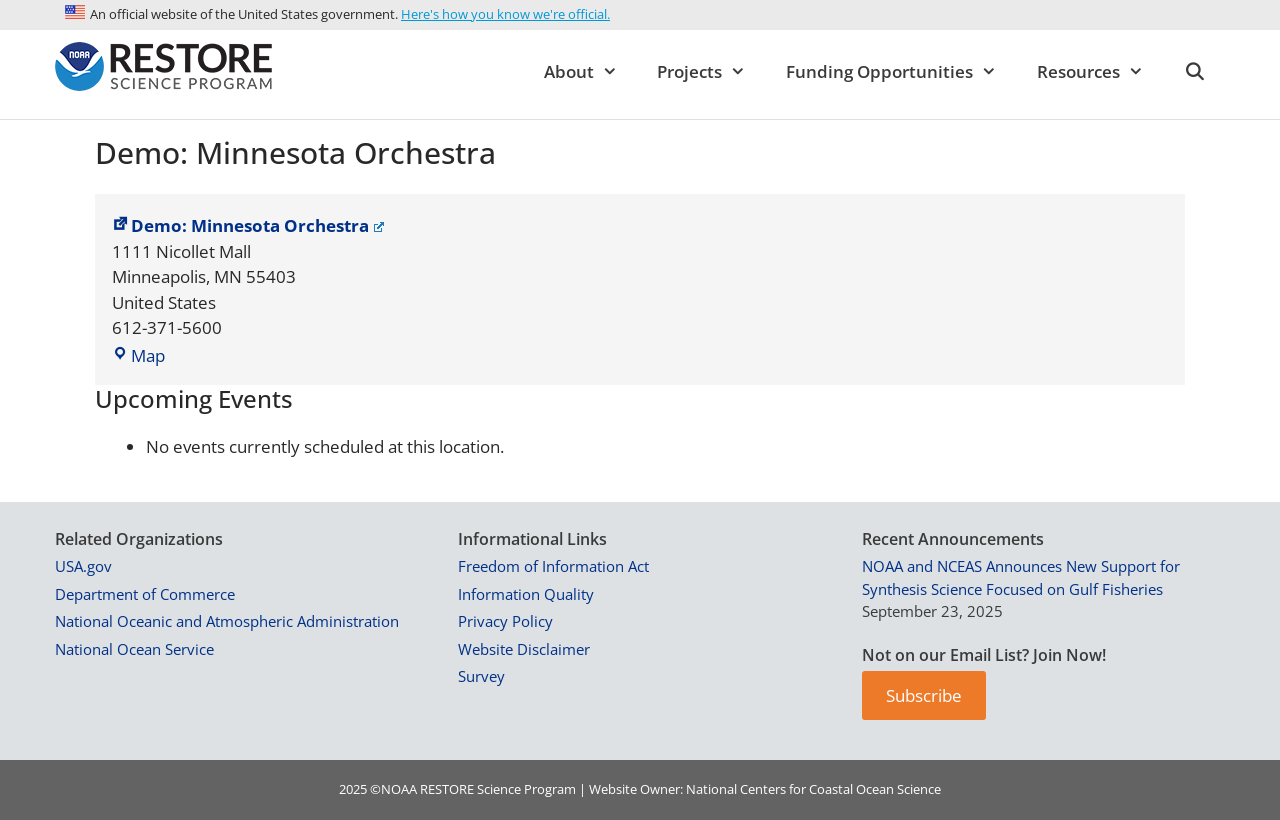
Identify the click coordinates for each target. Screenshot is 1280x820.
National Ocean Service (134, 649)
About (591, 72)
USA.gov (83, 566)
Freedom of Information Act (553, 566)
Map (138, 355)
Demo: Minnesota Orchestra (248, 225)
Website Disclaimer (524, 649)
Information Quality (526, 594)
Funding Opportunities (901, 72)
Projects (711, 72)
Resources (1100, 72)
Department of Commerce (145, 594)
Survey (481, 676)
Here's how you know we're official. (505, 14)
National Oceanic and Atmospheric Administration (227, 621)
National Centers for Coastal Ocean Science (813, 789)
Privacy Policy (505, 621)
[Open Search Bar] (1194, 72)
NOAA (399, 789)
